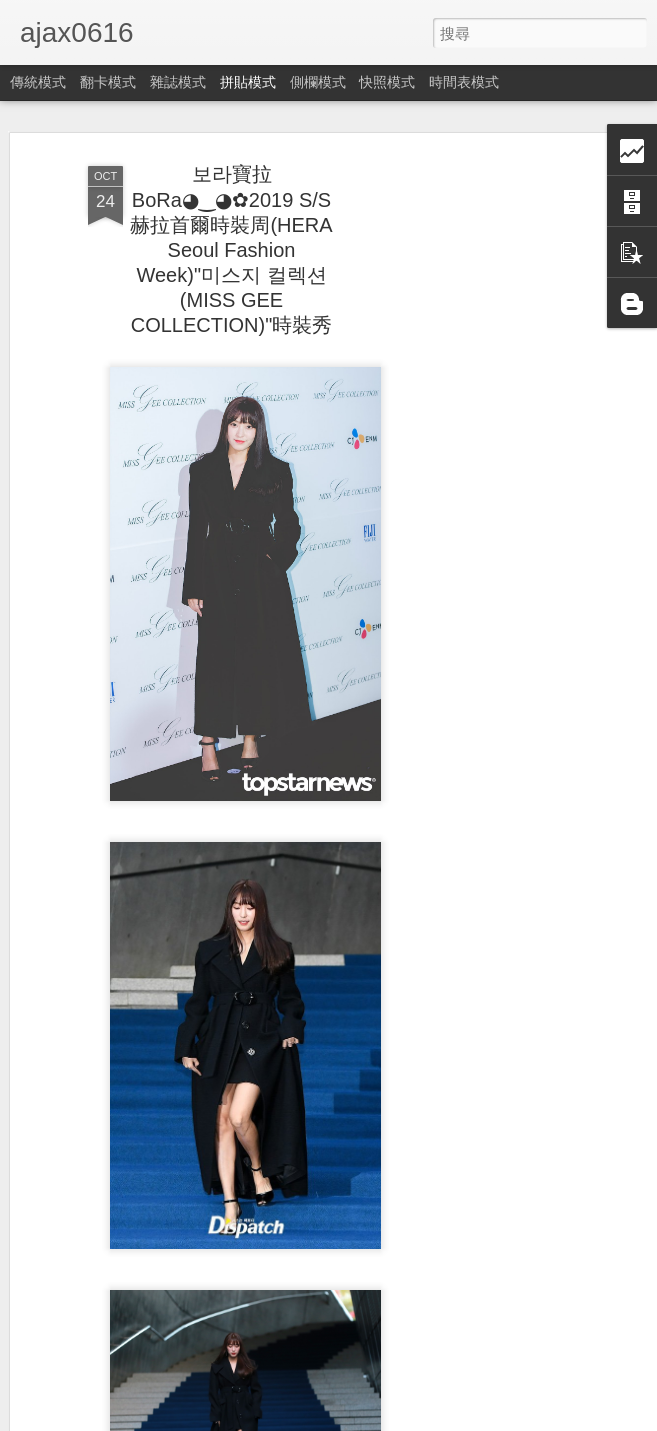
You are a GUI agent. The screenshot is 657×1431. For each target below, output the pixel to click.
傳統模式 (38, 82)
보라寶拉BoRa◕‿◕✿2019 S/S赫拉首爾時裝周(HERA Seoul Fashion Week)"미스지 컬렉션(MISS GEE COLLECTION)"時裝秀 (231, 249)
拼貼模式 (248, 82)
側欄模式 (318, 82)
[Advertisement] (485, 471)
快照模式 (387, 82)
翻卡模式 (108, 82)
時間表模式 (464, 82)
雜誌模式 (178, 82)
